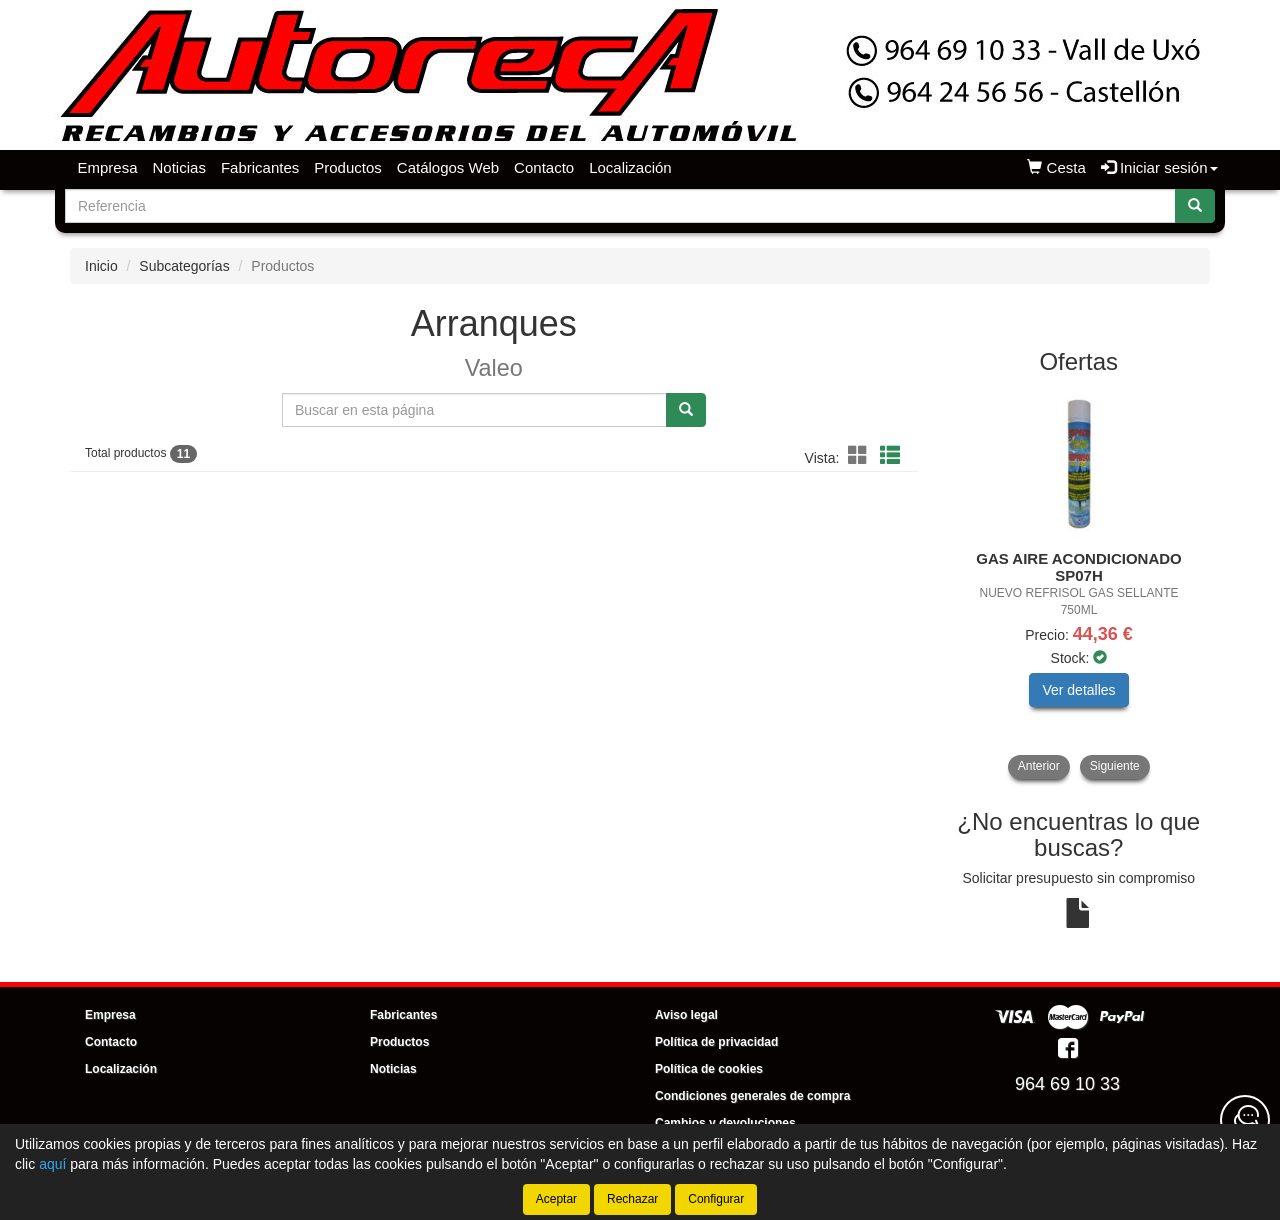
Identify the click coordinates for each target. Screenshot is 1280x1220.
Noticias (179, 167)
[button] (861, 456)
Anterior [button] (1039, 766)
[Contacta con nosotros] (1245, 1120)
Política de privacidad (716, 1042)
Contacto (544, 167)
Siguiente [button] (1115, 766)
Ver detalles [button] (1078, 690)
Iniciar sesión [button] (1159, 167)
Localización (630, 167)
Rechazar (632, 1199)
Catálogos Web (448, 167)
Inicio (101, 266)
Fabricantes (260, 167)
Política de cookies (709, 1069)
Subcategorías (184, 266)
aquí (52, 1164)
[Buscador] (620, 206)
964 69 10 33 (1067, 1084)
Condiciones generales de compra (752, 1096)
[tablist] (1079, 584)
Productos (348, 167)
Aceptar (556, 1199)
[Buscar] (1195, 206)
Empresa (108, 167)
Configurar (716, 1199)
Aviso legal (686, 1015)
